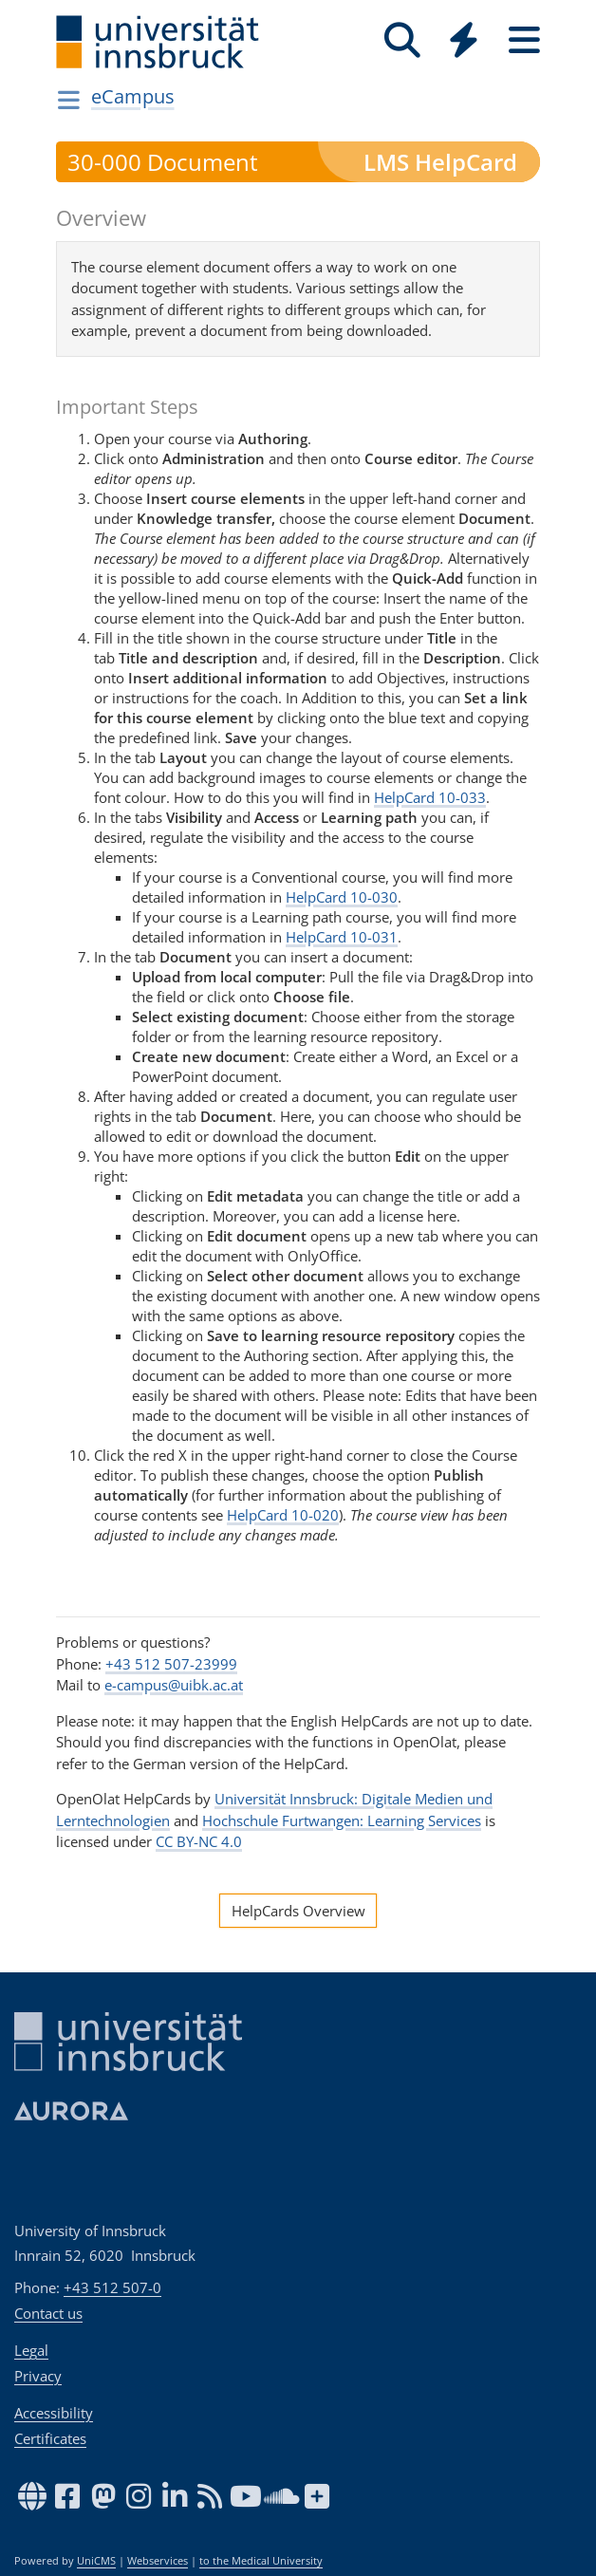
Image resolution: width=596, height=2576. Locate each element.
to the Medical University (261, 2560)
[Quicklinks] (463, 40)
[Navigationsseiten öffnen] (68, 99)
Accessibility (53, 2412)
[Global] (463, 42)
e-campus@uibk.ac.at (173, 1684)
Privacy (38, 2375)
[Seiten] (524, 40)
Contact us (48, 2313)
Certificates (50, 2438)
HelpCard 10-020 (283, 1514)
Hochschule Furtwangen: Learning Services (341, 1820)
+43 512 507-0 (112, 2287)
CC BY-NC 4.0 (199, 1841)
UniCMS (96, 2560)
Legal (31, 2350)
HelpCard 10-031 (342, 936)
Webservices (157, 2560)
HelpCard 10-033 (430, 797)
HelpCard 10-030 (342, 896)
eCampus (133, 96)
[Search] (402, 40)
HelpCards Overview (298, 1910)
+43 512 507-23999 (171, 1663)
